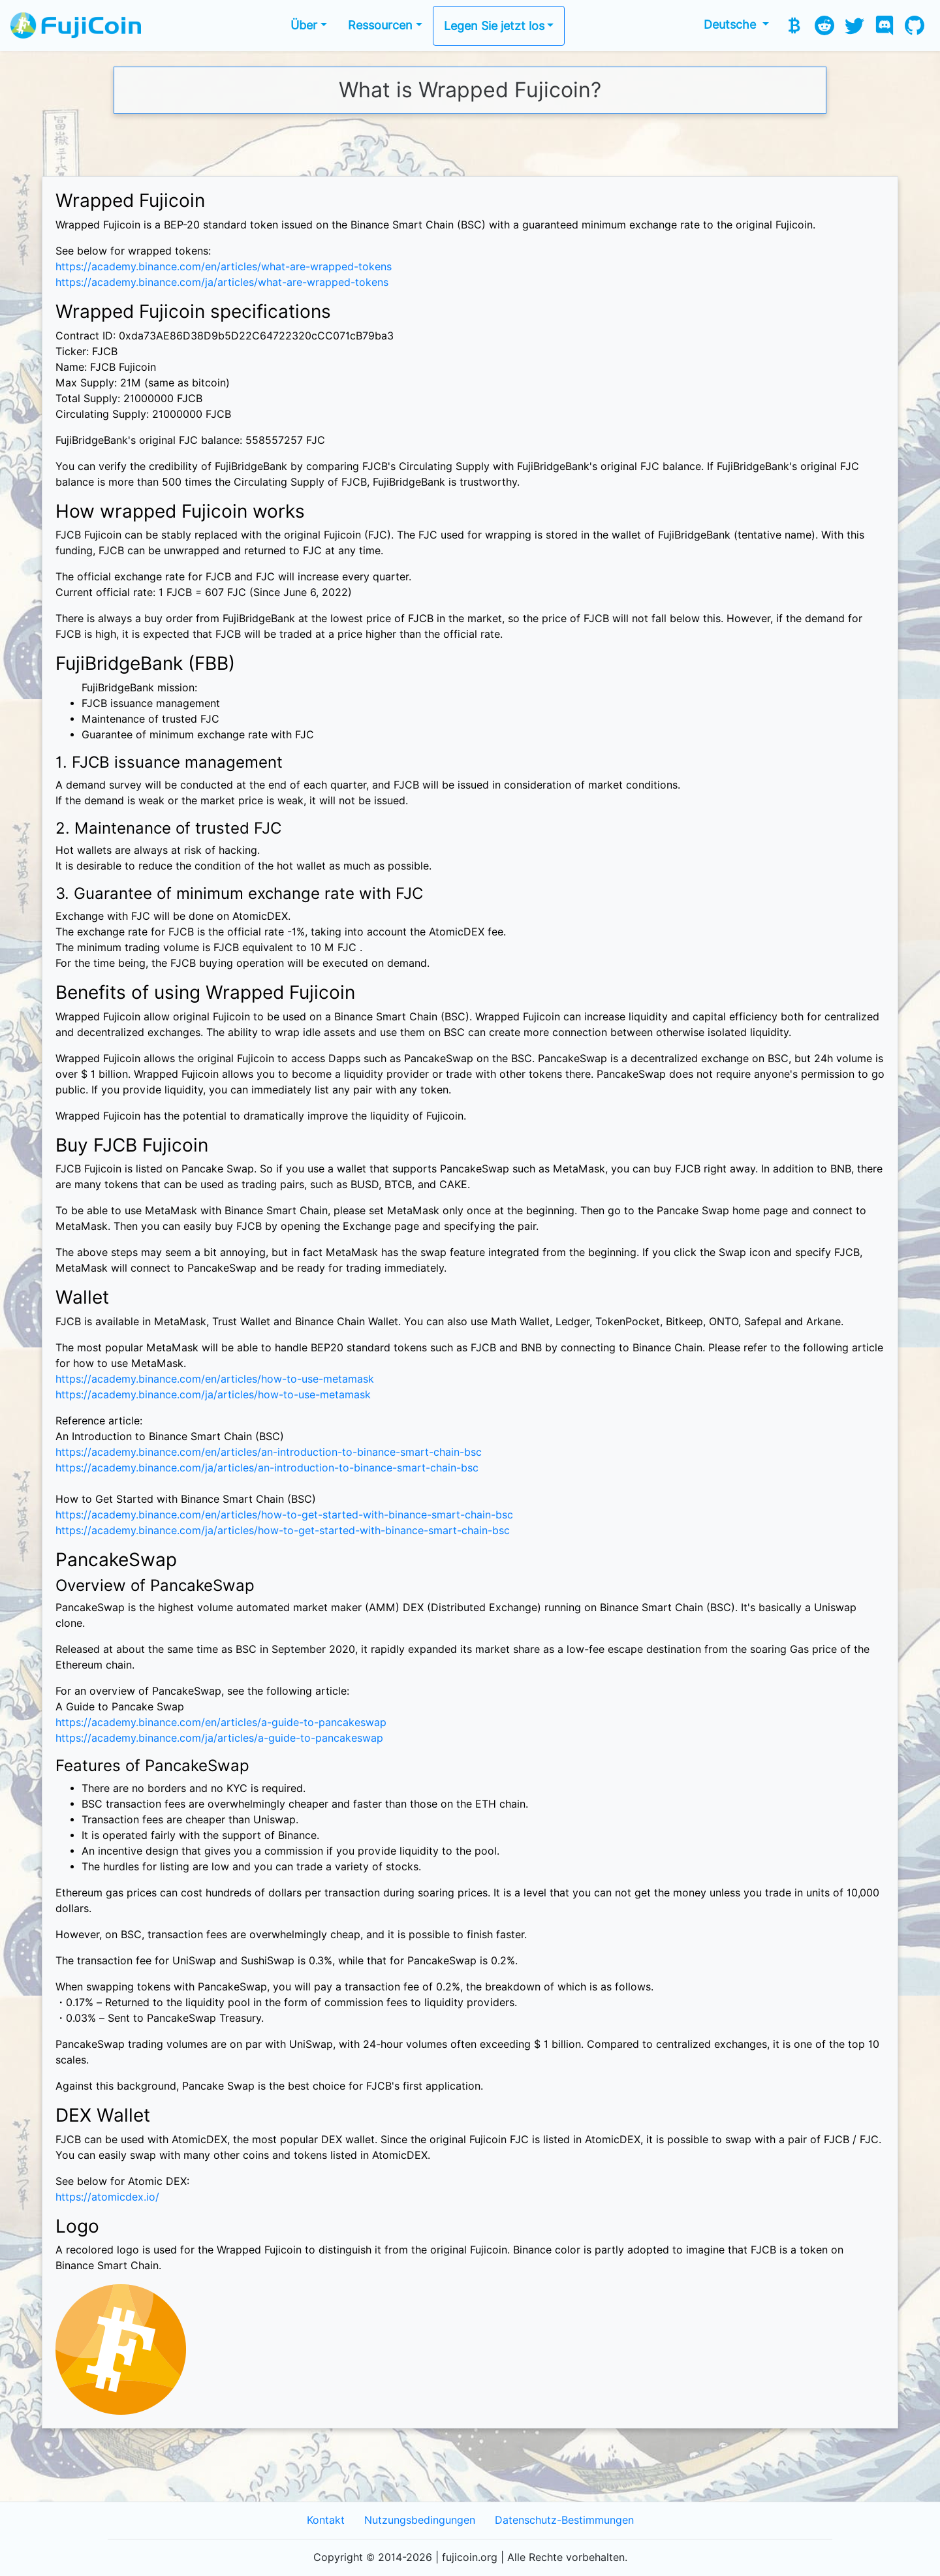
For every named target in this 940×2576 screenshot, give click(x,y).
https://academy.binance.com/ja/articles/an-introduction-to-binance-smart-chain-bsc (266, 1468)
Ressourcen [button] (380, 25)
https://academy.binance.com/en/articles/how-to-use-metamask (214, 1379)
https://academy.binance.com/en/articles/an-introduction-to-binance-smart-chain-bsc (268, 1452)
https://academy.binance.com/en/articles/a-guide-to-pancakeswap (220, 1722)
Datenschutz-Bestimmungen (564, 2520)
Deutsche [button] (731, 24)
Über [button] (303, 25)
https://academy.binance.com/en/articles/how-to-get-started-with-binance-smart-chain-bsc (284, 1515)
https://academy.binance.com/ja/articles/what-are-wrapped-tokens (221, 282)
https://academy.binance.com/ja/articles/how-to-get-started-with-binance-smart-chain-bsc (282, 1530)
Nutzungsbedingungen (419, 2520)
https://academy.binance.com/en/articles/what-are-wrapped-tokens (223, 266)
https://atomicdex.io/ (107, 2197)
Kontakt (326, 2520)
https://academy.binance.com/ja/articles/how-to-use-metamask (213, 1395)
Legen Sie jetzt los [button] (494, 26)
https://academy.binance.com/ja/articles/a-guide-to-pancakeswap (219, 1738)
